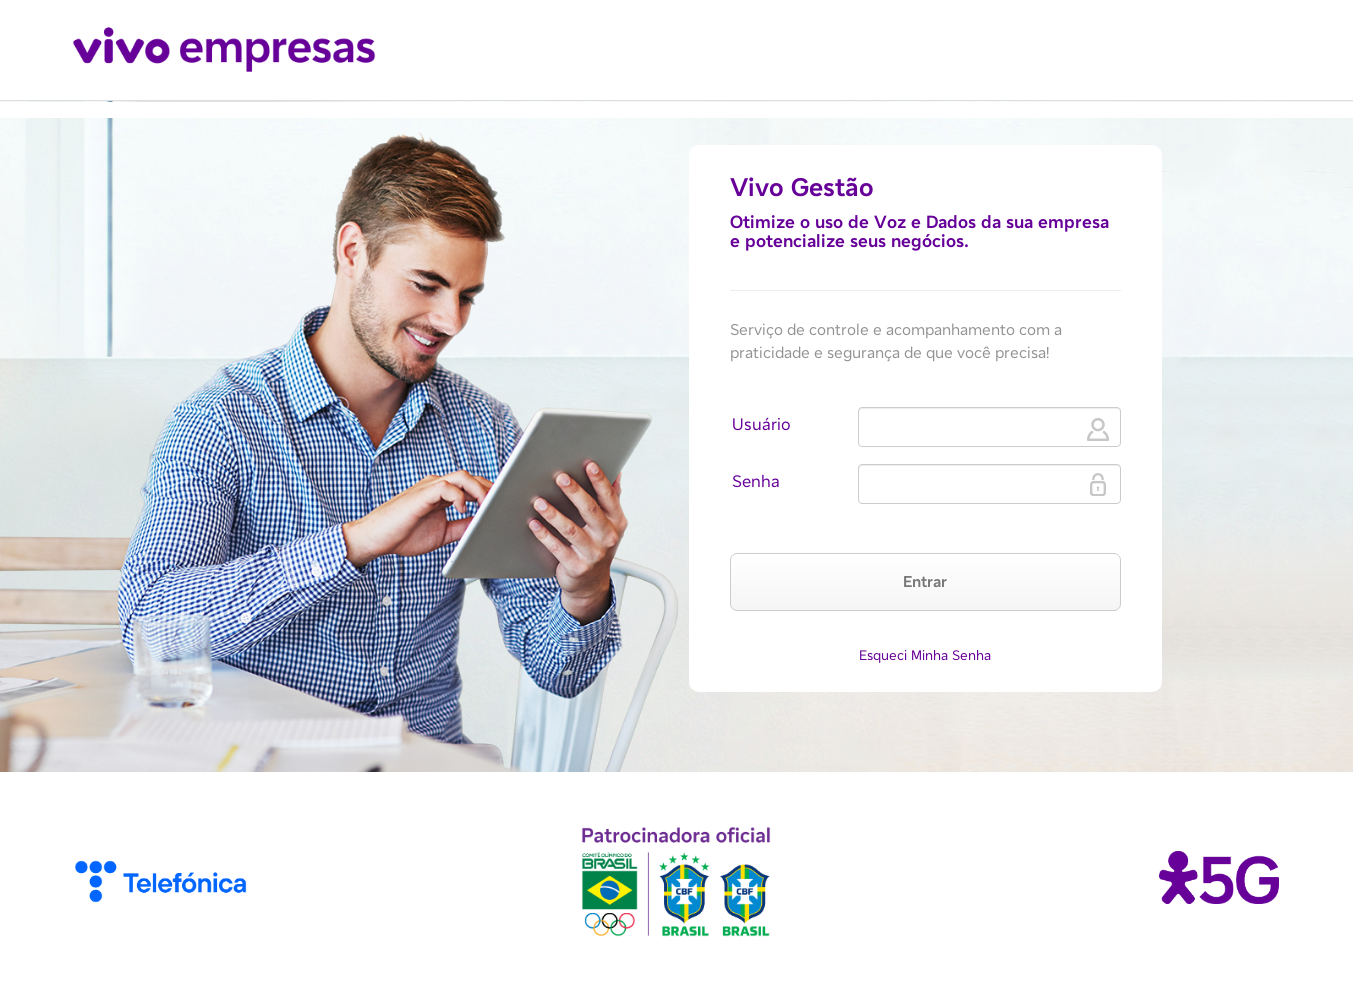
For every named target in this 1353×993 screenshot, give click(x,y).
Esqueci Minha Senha (925, 655)
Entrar (925, 581)
